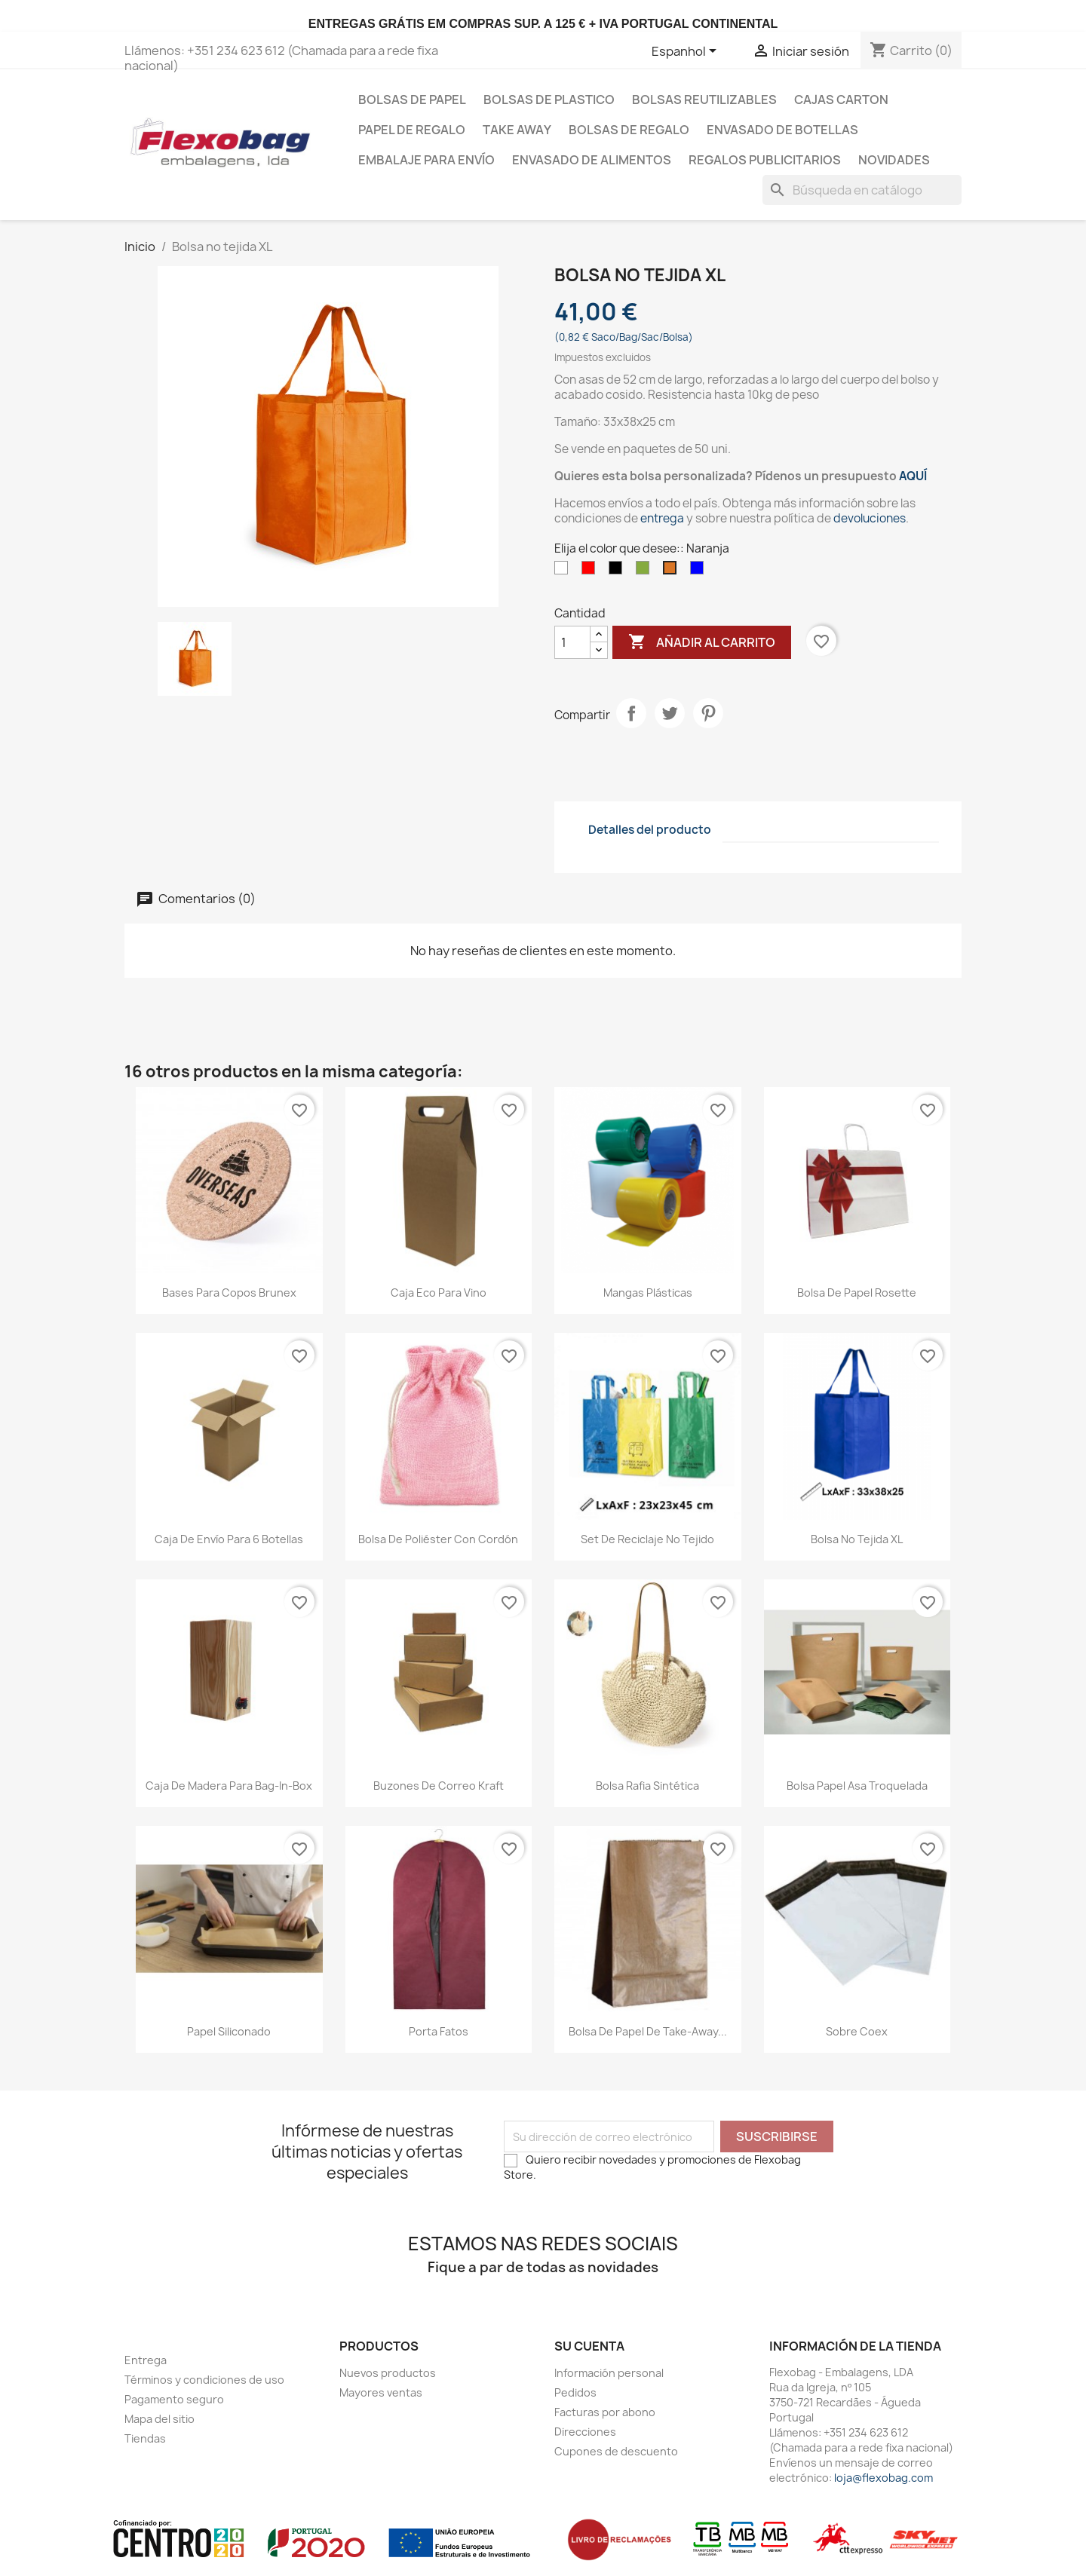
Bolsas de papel (412, 99)
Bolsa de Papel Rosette (856, 1292)
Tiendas (145, 2438)
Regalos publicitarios (765, 160)
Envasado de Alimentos (591, 160)
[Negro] (618, 571)
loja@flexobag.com (883, 2477)
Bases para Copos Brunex (229, 1292)
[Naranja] (673, 571)
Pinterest (708, 713)
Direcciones (585, 2431)
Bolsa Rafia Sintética (647, 1785)
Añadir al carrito (701, 642)
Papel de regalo (411, 129)
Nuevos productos (387, 2373)
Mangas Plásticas (647, 1292)
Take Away (517, 129)
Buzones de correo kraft (438, 1785)
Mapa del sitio (159, 2419)
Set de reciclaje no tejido (647, 1539)
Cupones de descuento (616, 2451)
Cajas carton (841, 99)
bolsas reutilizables (704, 99)
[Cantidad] (572, 642)
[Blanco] (564, 571)
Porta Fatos (438, 2031)
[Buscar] (862, 190)
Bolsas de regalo (629, 129)
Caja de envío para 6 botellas (229, 1539)
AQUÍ (913, 476)
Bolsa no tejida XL (857, 1539)
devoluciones (869, 518)
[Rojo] (591, 571)
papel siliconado (229, 2031)
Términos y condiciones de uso (204, 2379)
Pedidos (575, 2392)
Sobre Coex (857, 2031)
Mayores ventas (380, 2392)
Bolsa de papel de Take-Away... (648, 2031)
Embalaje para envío (426, 160)
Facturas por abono (604, 2412)
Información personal (609, 2373)
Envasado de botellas (782, 129)
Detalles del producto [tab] (649, 830)
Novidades (894, 160)
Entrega (145, 2360)
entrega (662, 518)
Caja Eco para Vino (438, 1292)
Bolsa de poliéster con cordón (438, 1539)
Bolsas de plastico (549, 99)
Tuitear (670, 713)
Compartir (631, 713)
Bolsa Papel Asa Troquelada (857, 1785)
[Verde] (645, 571)
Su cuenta (589, 2346)
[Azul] (700, 571)
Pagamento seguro (174, 2399)
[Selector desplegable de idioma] (687, 52)
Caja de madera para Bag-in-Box (229, 1785)
